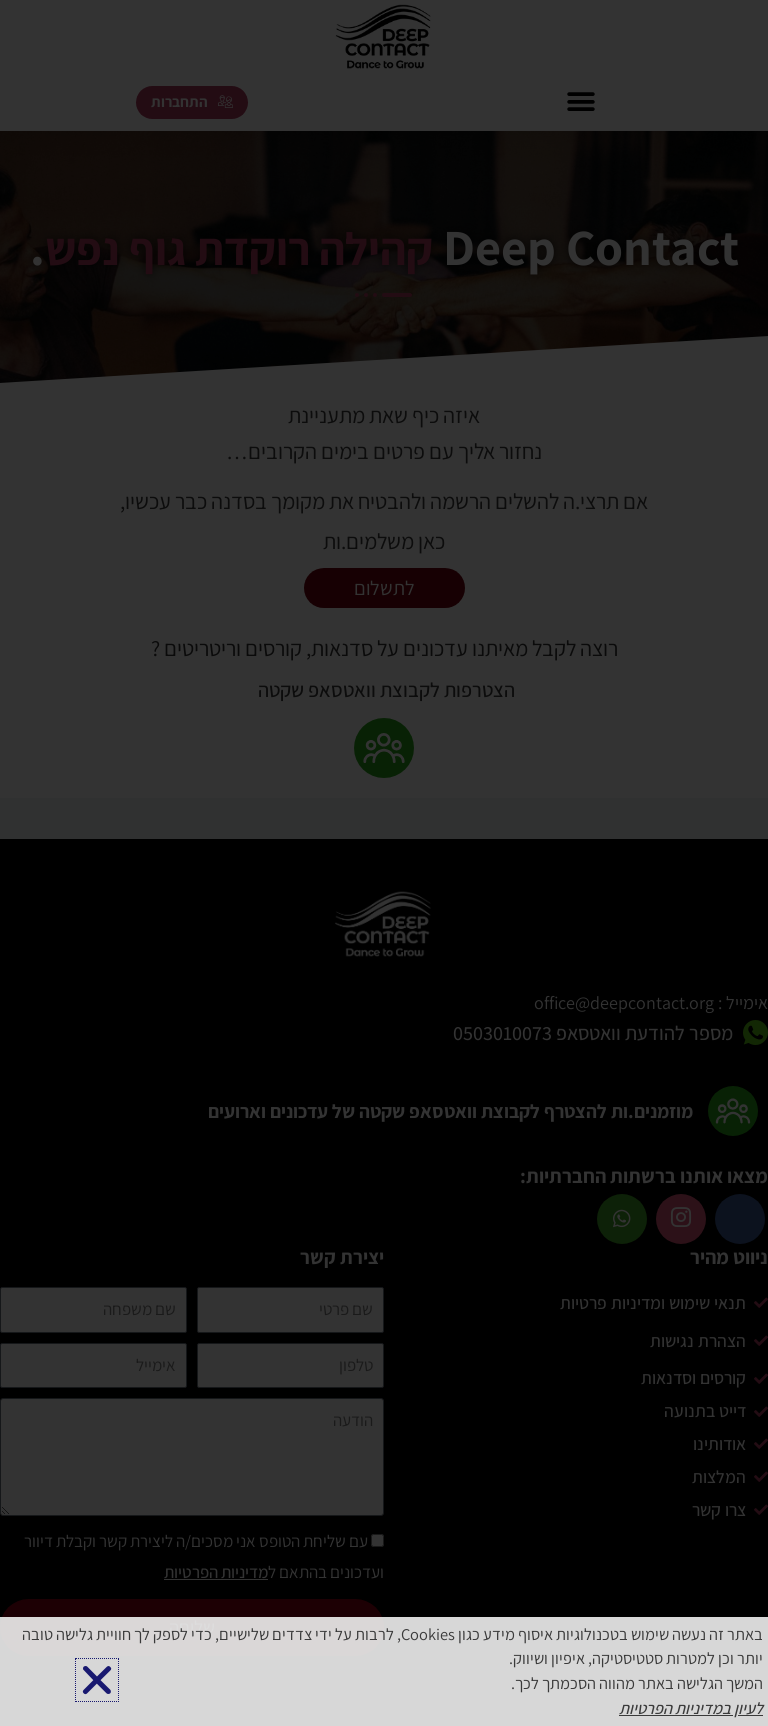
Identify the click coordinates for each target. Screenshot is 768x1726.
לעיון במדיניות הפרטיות (691, 1708)
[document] (384, 863)
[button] (97, 1680)
